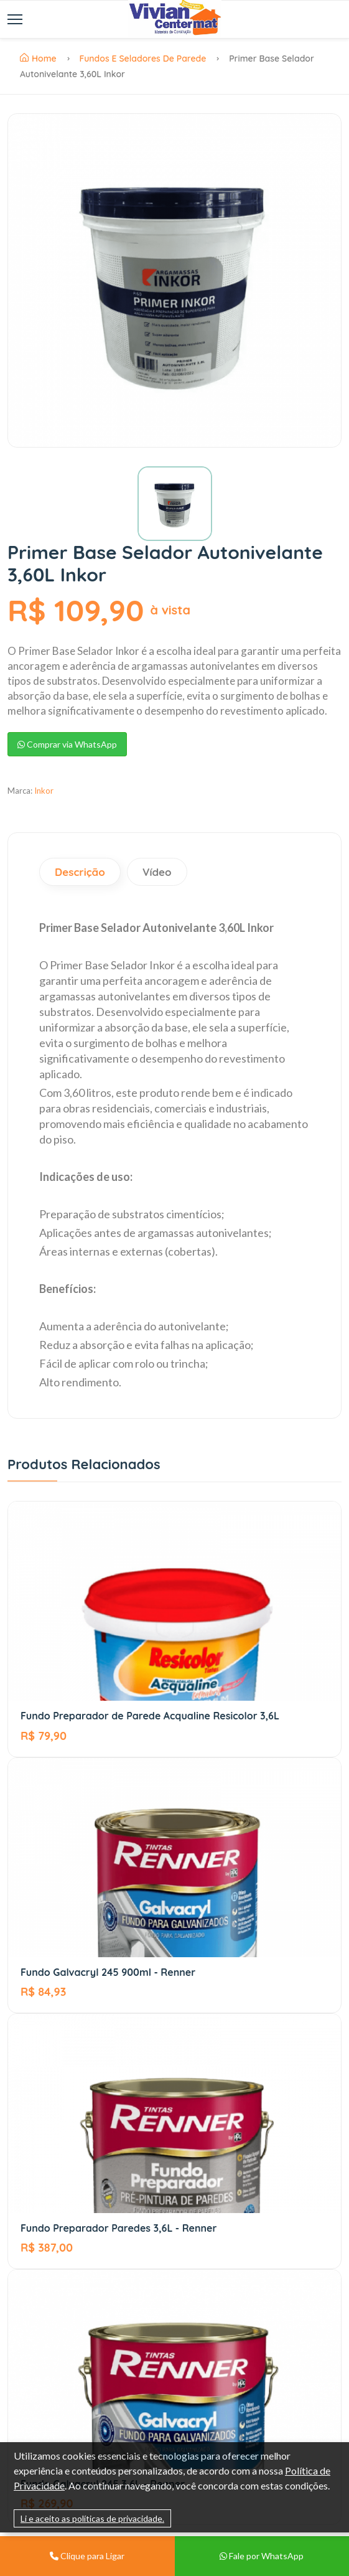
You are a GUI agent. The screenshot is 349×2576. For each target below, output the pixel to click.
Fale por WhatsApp (262, 2555)
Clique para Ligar (87, 2555)
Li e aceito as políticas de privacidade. (92, 2518)
